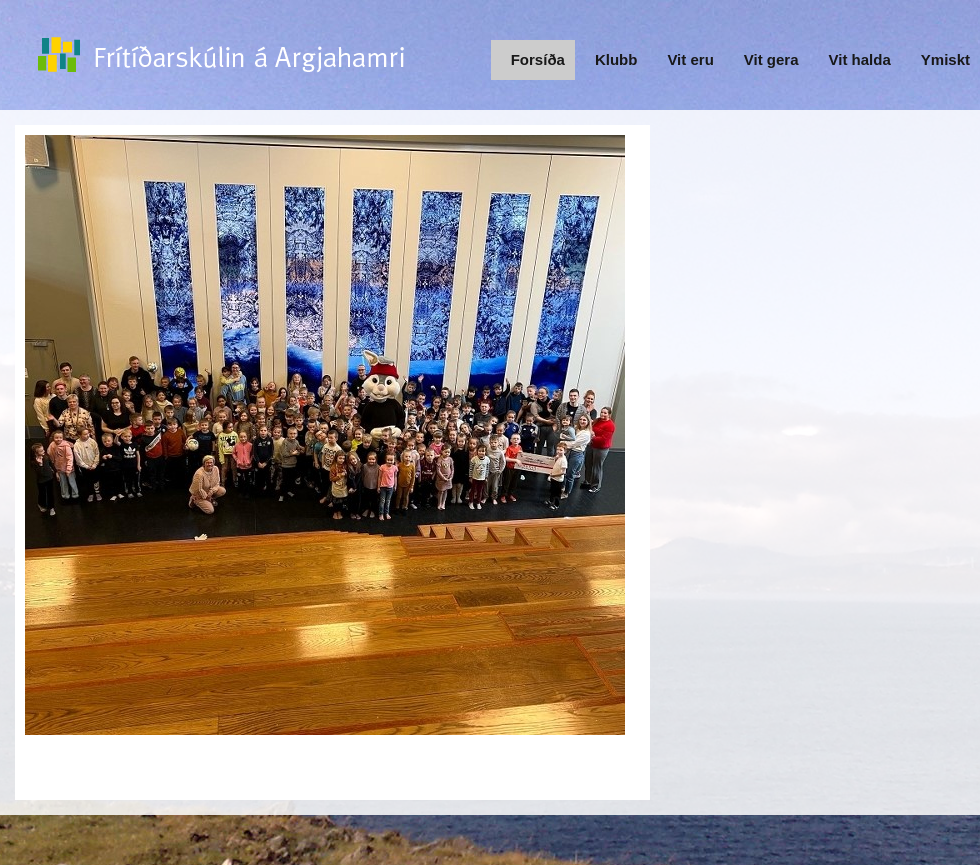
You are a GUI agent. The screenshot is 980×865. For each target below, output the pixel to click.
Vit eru (690, 59)
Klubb (616, 59)
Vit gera (771, 59)
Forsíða (538, 59)
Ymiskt (945, 59)
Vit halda (860, 59)
